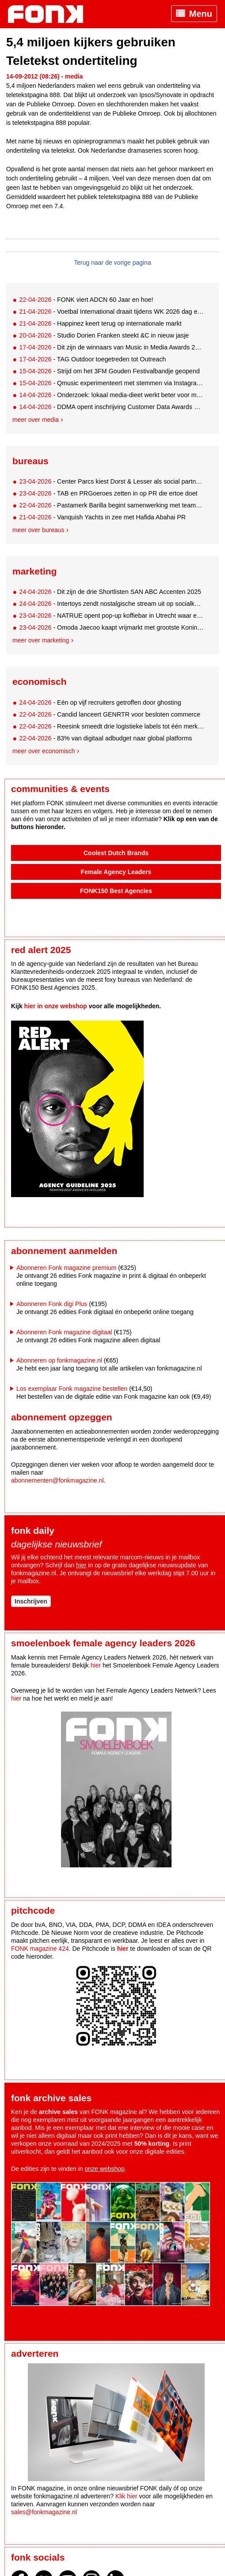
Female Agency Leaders (116, 871)
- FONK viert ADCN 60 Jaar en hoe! (86, 299)
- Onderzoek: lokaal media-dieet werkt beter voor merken (111, 394)
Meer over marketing (40, 640)
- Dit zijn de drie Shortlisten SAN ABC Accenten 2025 (110, 591)
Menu (200, 14)
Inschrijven (31, 1601)
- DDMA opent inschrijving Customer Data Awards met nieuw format (111, 406)
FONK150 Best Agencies (116, 890)
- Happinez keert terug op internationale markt (100, 323)
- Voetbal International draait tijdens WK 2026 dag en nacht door (111, 311)
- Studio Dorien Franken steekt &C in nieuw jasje (104, 335)
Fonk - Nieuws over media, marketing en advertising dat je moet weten (50, 14)
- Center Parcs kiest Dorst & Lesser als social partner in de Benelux (111, 481)
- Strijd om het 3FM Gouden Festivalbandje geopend (109, 371)
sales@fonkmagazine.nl (44, 2512)
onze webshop (105, 2168)
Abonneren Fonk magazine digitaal (64, 1332)
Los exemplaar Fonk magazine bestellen (71, 1388)
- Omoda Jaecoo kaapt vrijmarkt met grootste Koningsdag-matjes (111, 627)
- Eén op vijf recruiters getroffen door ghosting (100, 702)
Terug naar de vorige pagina (112, 262)
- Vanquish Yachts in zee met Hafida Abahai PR (102, 517)
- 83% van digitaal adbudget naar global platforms (105, 738)
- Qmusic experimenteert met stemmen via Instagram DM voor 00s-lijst (111, 383)
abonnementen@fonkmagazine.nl (57, 1480)
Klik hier (126, 2496)
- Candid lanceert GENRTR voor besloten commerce (109, 714)
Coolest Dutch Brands (116, 852)
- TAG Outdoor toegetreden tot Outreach (92, 359)
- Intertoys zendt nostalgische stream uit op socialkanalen (111, 603)
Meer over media (35, 419)
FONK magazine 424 (40, 1948)
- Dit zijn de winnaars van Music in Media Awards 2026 (111, 347)
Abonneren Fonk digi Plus (51, 1303)
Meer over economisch (43, 751)
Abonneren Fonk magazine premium (66, 1267)
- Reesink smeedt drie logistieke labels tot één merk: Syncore (111, 726)
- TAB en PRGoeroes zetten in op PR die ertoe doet (108, 493)
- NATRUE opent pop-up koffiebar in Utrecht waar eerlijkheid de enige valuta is (111, 615)
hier (81, 1565)
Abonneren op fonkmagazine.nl (59, 1360)
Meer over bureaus (38, 529)
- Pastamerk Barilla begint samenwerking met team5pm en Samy (111, 505)
